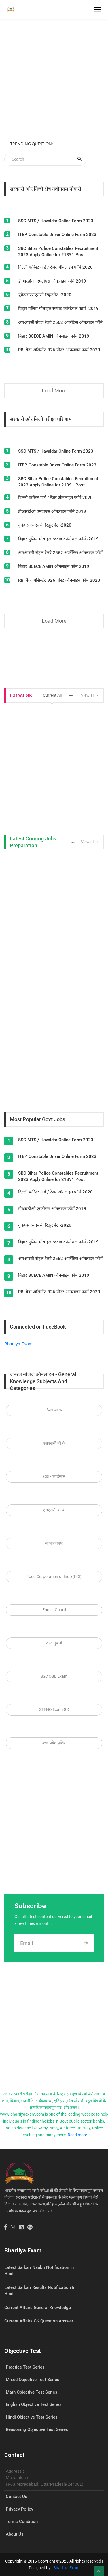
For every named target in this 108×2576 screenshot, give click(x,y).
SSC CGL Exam (54, 1676)
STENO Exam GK (54, 1709)
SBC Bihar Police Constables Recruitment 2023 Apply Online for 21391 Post (58, 251)
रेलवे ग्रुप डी (54, 1643)
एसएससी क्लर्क (54, 1510)
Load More (54, 391)
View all (89, 695)
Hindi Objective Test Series (32, 2417)
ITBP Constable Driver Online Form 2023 (57, 234)
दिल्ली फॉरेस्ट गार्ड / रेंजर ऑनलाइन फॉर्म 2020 (55, 267)
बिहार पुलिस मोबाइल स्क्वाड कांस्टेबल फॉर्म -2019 (58, 308)
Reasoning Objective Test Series (37, 2429)
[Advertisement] (54, 79)
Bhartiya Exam (18, 1343)
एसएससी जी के (54, 1443)
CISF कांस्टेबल (54, 1476)
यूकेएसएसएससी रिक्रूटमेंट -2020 (44, 294)
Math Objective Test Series (31, 2392)
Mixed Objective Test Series (32, 2379)
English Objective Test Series (34, 2404)
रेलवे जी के (54, 1410)
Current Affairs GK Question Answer (38, 2321)
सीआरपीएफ (54, 1543)
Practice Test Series (25, 2367)
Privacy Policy (19, 2509)
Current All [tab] (52, 695)
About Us (15, 2534)
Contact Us (16, 2496)
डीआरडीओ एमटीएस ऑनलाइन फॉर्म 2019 (52, 281)
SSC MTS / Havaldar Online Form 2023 (55, 220)
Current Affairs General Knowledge (37, 2307)
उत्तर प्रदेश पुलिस (54, 1742)
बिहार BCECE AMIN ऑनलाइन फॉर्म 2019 (53, 336)
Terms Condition (22, 2521)
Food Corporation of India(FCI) (54, 1576)
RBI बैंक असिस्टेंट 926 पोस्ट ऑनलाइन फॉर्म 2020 (59, 350)
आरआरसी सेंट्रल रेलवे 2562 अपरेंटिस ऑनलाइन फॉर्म (60, 322)
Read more (77, 2135)
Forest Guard (54, 1609)
